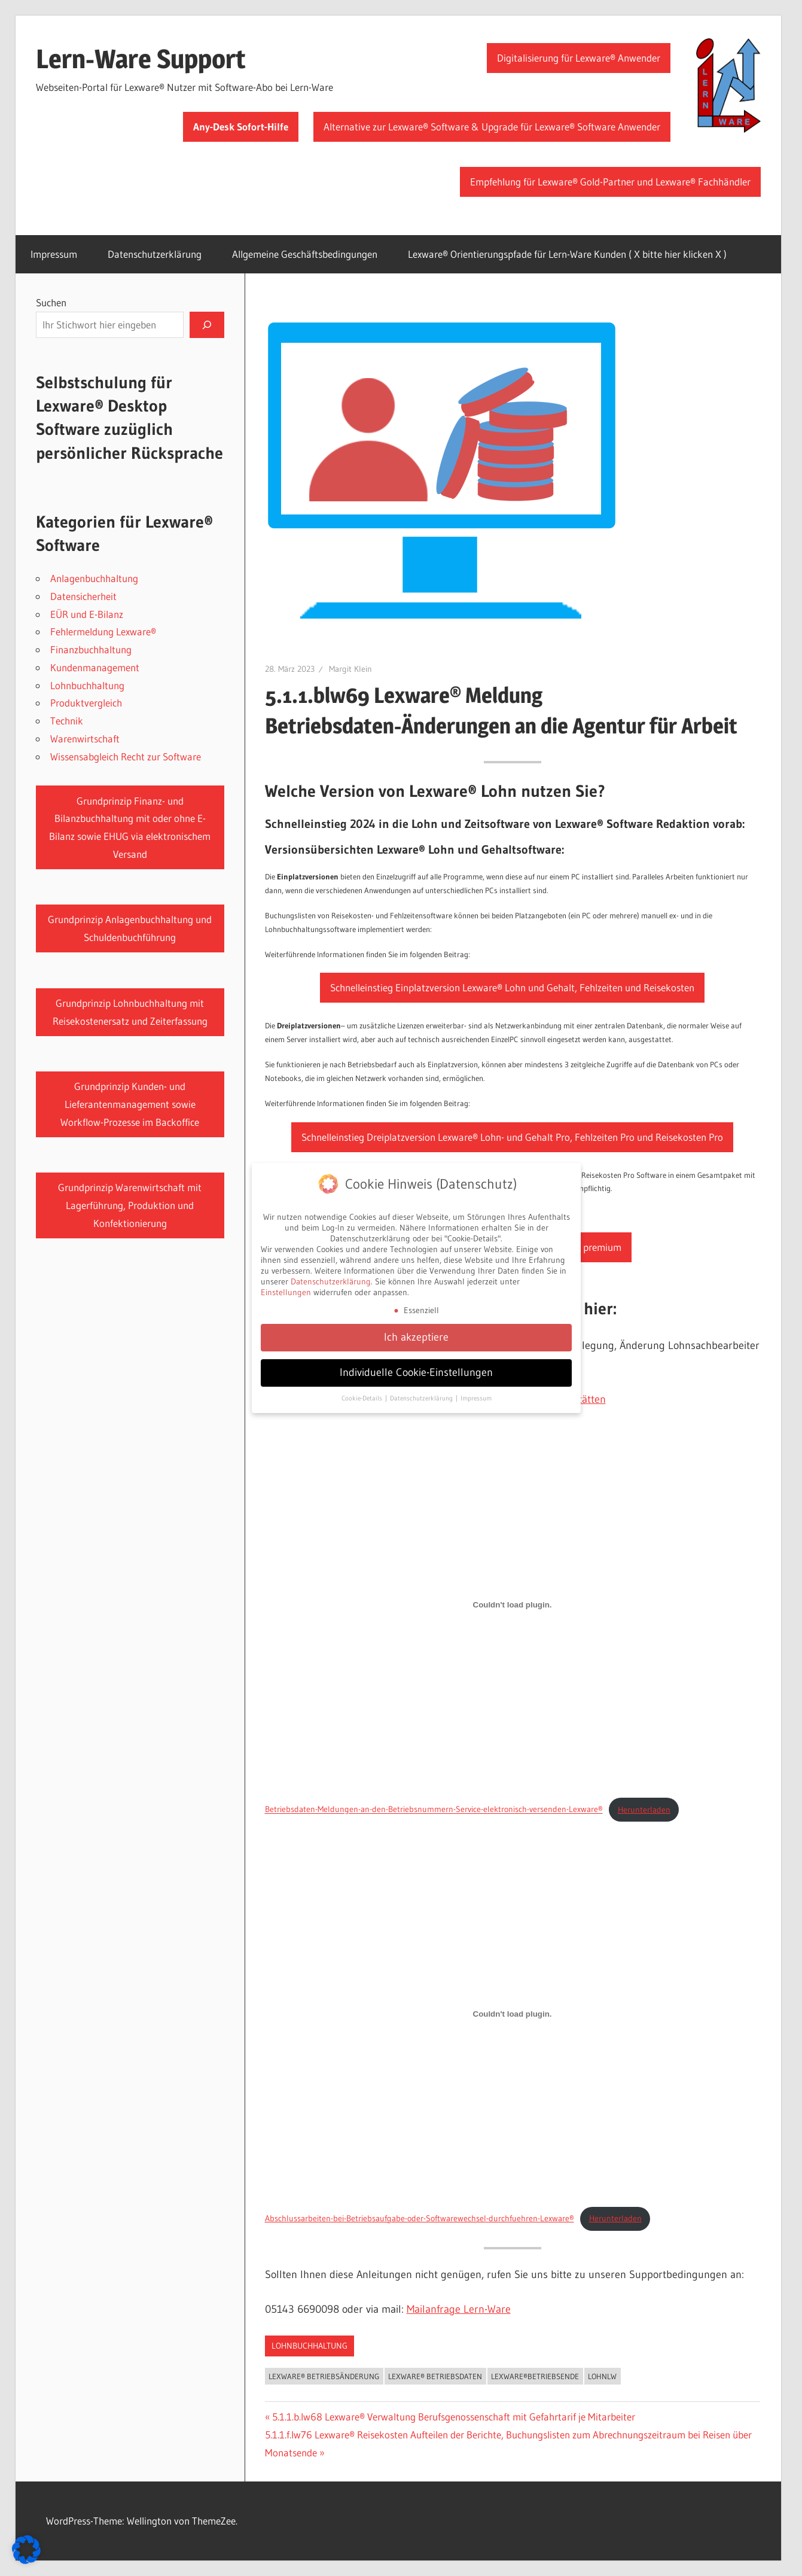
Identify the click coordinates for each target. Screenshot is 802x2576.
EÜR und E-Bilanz (86, 614)
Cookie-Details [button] (362, 1395)
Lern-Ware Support (141, 58)
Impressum (54, 254)
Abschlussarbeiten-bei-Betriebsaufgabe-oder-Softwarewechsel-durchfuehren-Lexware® (419, 2218)
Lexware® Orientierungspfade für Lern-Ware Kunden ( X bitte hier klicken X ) (567, 254)
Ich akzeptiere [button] (416, 1333)
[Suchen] (207, 325)
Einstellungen (286, 1288)
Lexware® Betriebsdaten (435, 2376)
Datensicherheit (83, 596)
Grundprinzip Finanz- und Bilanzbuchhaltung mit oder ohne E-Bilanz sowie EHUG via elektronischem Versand (130, 827)
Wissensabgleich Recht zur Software (125, 756)
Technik (66, 720)
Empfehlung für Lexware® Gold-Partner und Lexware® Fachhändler (610, 181)
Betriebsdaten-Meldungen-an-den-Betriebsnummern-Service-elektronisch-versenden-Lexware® (434, 1809)
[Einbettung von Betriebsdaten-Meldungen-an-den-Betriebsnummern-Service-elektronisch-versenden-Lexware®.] (512, 1605)
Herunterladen (644, 1809)
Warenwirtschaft (85, 738)
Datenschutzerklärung (155, 254)
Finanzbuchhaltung (91, 649)
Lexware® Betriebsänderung (324, 2376)
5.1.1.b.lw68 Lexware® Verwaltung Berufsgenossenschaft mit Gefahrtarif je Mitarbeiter (453, 2416)
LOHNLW (602, 2376)
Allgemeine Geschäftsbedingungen (304, 254)
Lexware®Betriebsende (535, 2376)
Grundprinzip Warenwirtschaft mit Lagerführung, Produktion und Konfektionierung (130, 1205)
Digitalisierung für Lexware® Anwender (578, 57)
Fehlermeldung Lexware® (103, 631)
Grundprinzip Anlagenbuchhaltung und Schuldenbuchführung (130, 928)
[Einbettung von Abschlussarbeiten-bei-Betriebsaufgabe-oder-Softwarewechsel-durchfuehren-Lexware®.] (512, 2014)
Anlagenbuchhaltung (94, 578)
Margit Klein (350, 668)
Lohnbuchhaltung (309, 2345)
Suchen (51, 302)
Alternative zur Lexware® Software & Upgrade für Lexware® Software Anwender (492, 126)
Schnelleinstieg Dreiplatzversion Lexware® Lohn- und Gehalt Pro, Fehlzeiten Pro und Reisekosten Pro (512, 1137)
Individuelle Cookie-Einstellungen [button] (416, 1368)
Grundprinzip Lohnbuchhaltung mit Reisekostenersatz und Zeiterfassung (130, 1012)
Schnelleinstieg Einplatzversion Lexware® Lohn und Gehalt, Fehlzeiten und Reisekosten (512, 987)
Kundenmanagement (94, 667)
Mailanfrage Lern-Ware (459, 2309)
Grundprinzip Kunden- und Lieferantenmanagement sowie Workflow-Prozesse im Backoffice (129, 1104)
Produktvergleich (86, 702)
